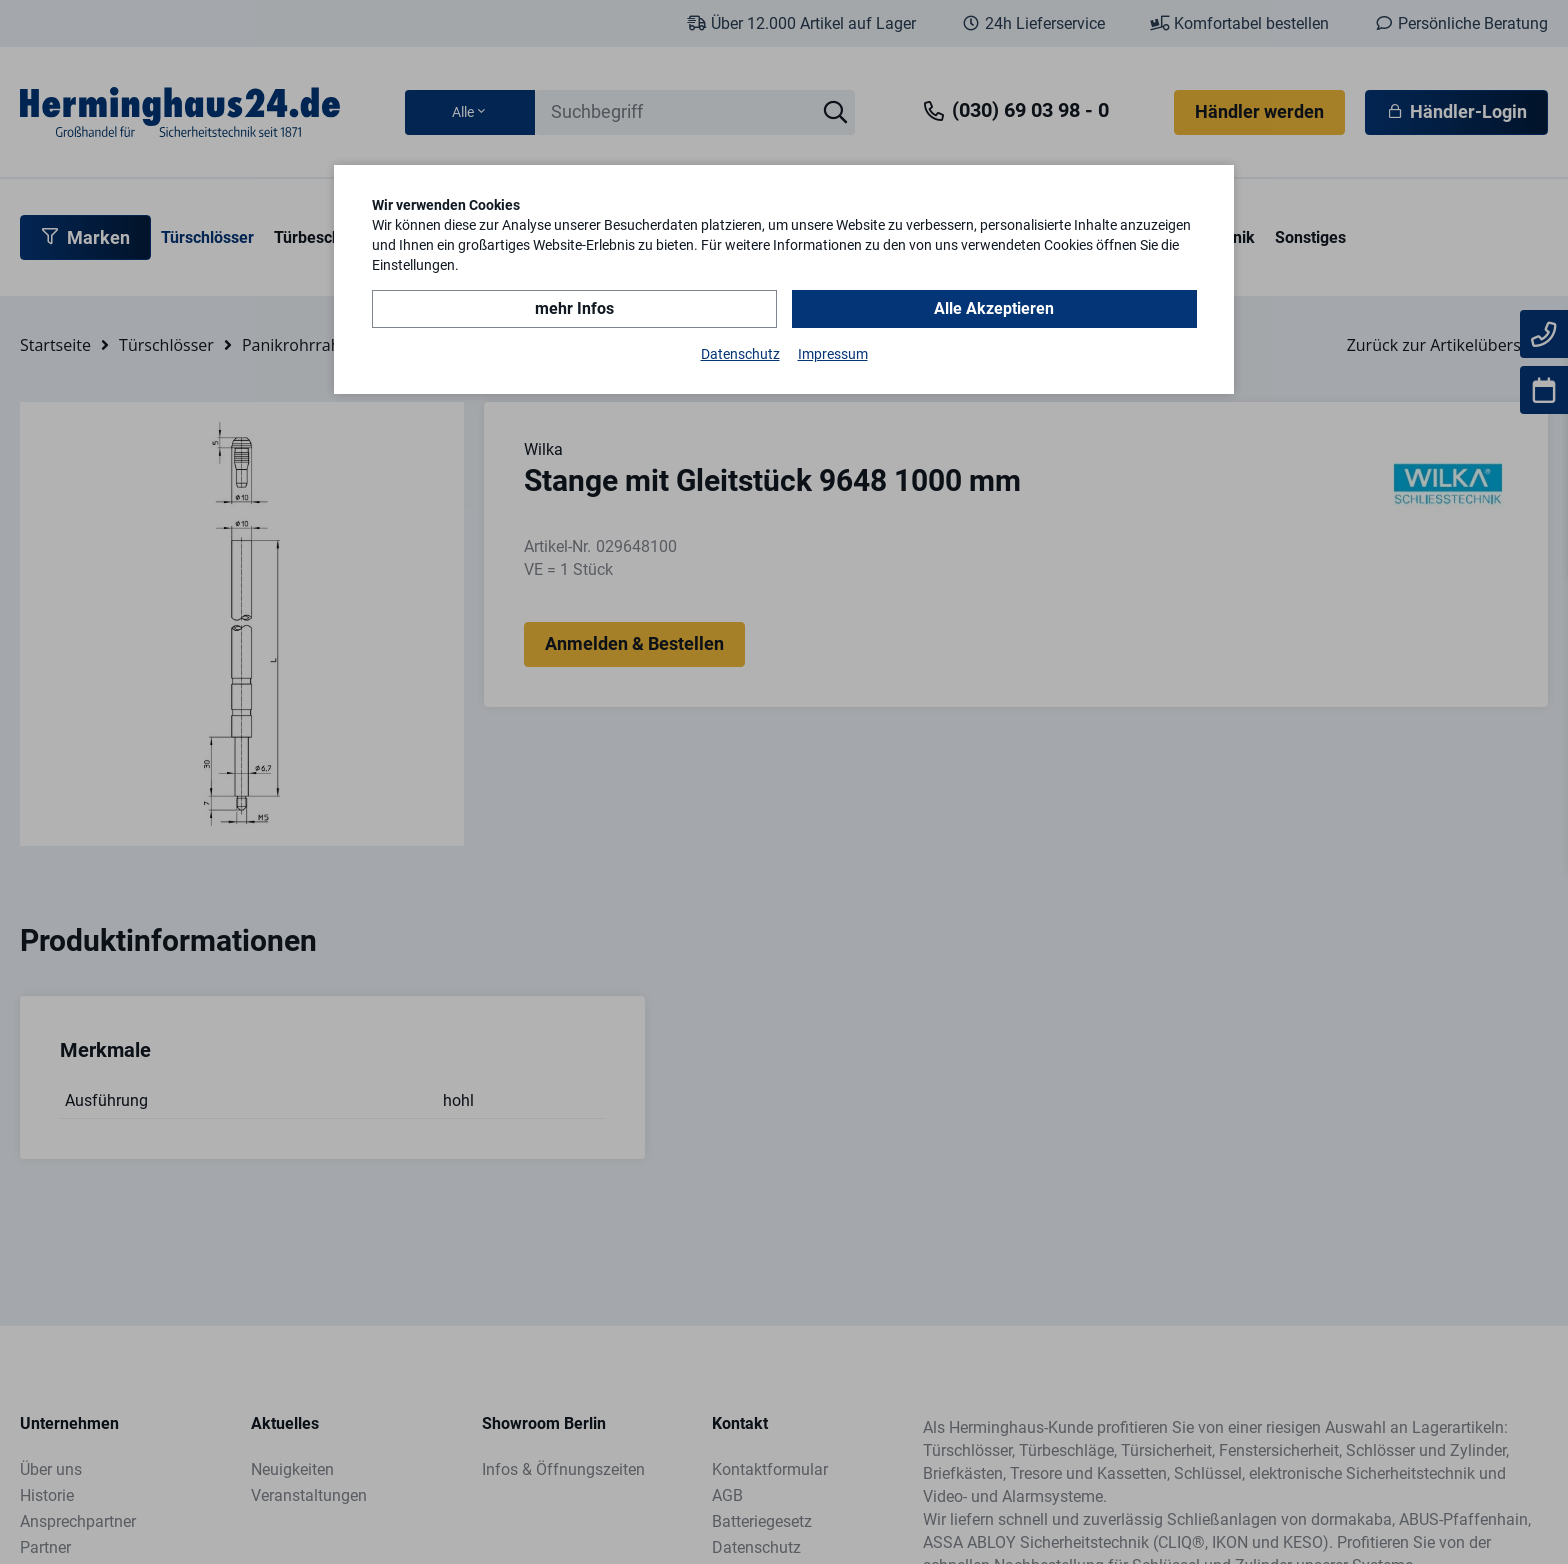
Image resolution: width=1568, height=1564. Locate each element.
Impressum (833, 354)
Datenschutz (740, 354)
